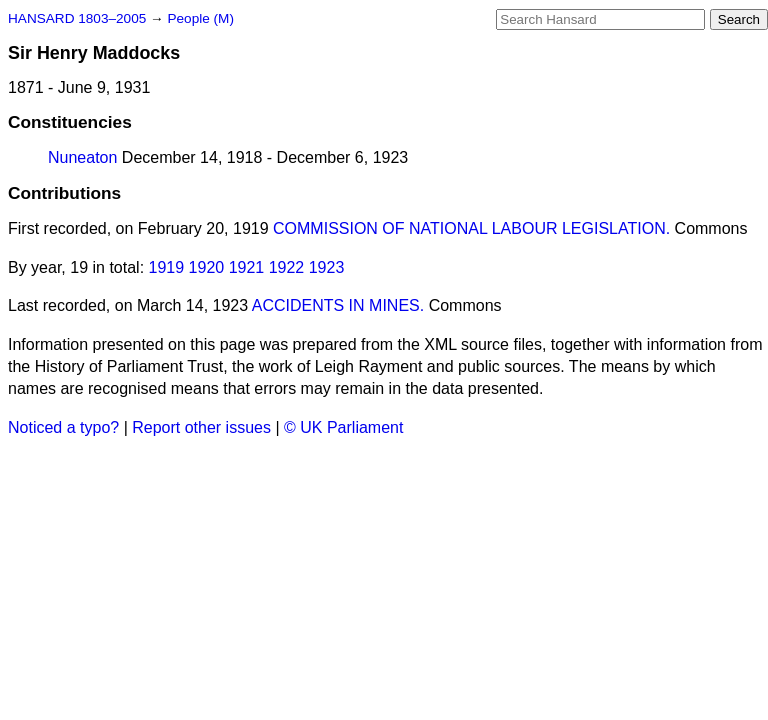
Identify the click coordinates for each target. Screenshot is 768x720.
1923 (327, 267)
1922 (287, 267)
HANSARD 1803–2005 (77, 18)
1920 (207, 267)
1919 (167, 267)
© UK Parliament (343, 427)
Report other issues (201, 427)
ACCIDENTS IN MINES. (338, 305)
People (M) (200, 18)
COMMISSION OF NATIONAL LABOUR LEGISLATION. (471, 228)
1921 (247, 267)
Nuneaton (82, 157)
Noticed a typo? (63, 427)
